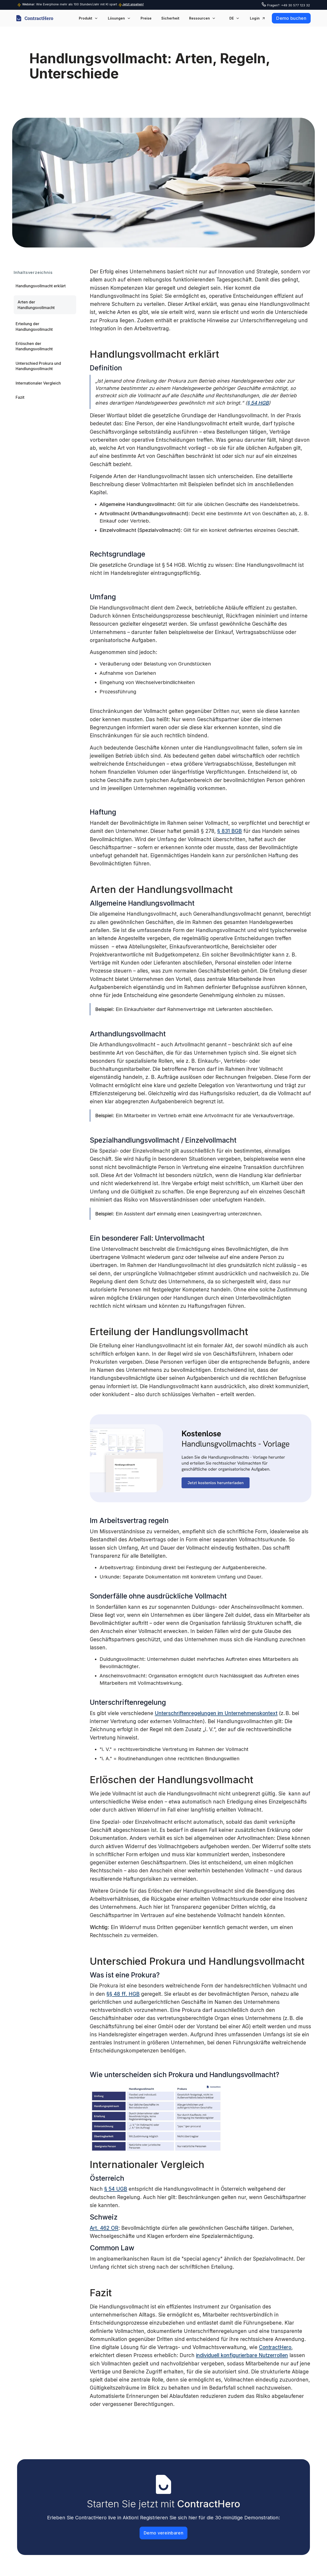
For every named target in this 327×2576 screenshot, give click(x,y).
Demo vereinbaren (163, 2514)
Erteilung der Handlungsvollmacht (34, 326)
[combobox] (13, 2571)
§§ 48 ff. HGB (123, 1994)
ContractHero (275, 2347)
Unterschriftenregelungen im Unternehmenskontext (216, 1713)
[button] (88, 18)
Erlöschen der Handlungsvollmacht (34, 346)
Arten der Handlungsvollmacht (35, 305)
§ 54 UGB (115, 2189)
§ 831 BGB (229, 831)
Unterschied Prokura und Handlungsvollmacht (38, 366)
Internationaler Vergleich (38, 382)
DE (9, 2571)
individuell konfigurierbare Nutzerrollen (242, 2355)
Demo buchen (291, 18)
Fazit (20, 397)
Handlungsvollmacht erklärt (41, 285)
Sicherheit (170, 18)
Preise (146, 18)
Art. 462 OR (104, 2228)
